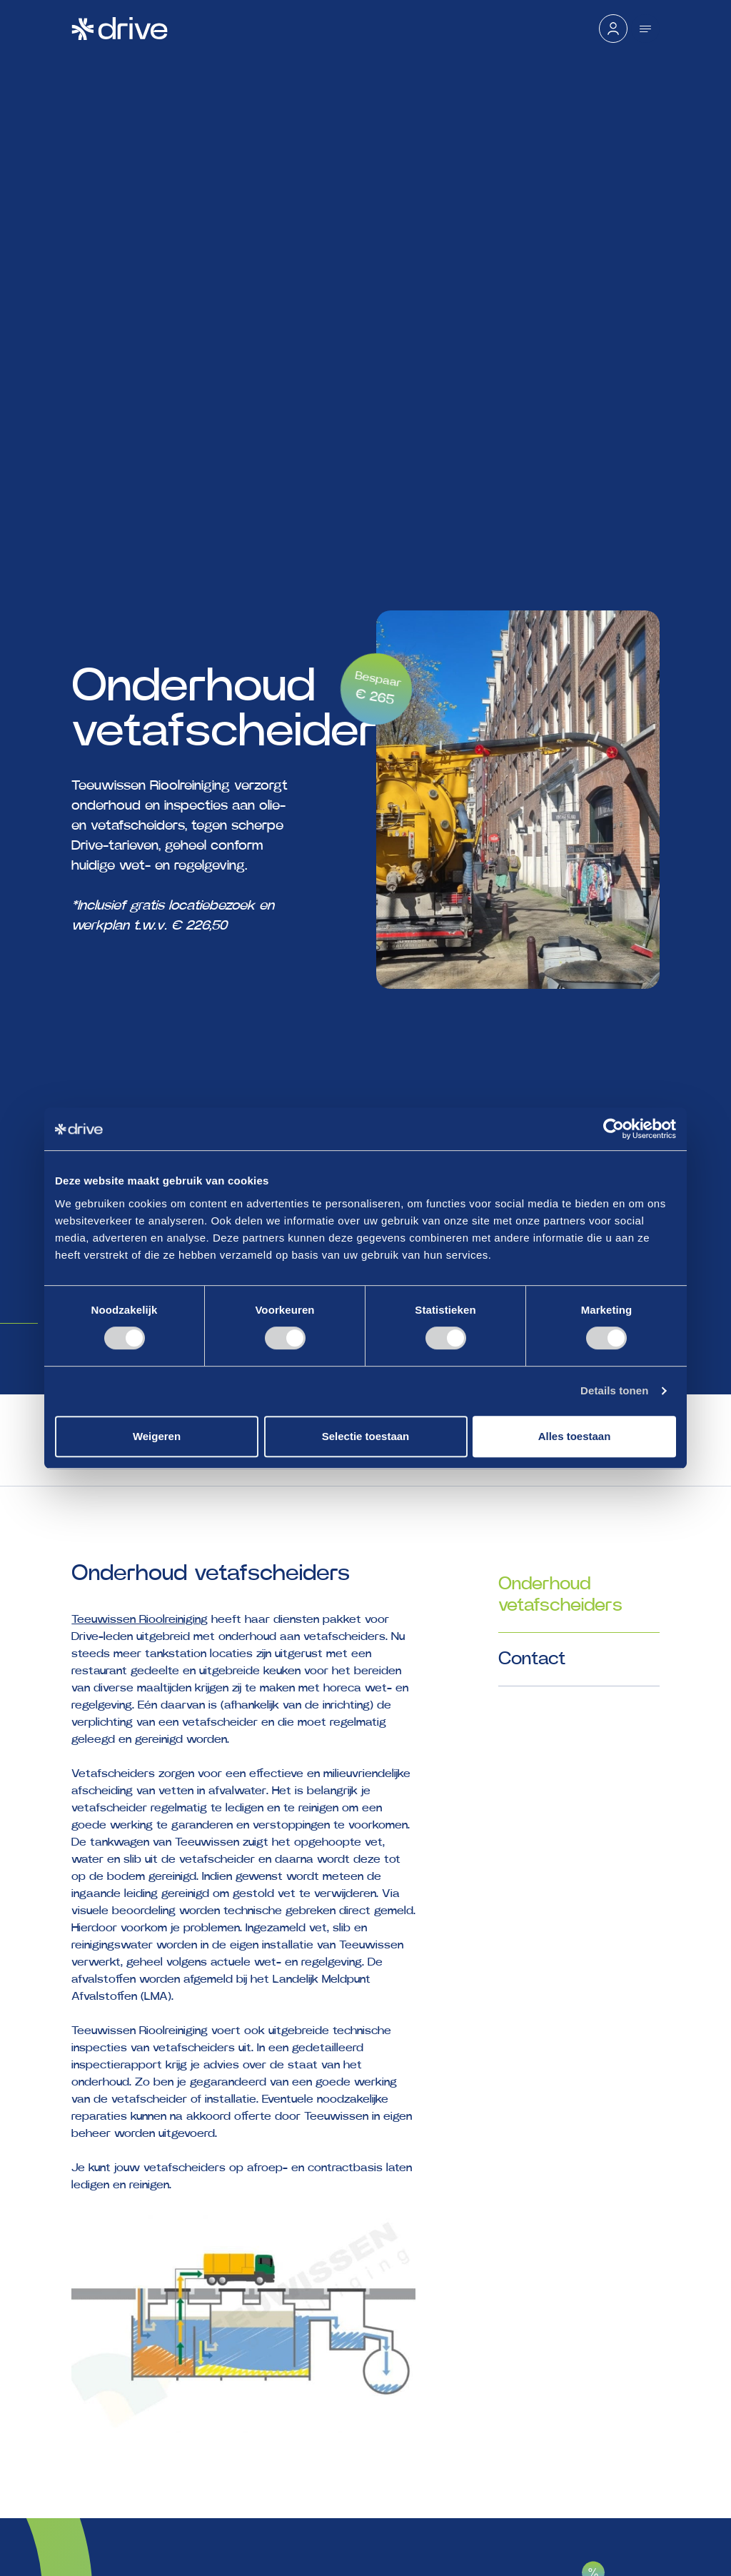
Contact (531, 1659)
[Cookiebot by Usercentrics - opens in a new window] (613, 1128)
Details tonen (614, 1390)
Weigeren (157, 1436)
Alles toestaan (574, 1436)
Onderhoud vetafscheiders (560, 1594)
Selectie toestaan (366, 1436)
